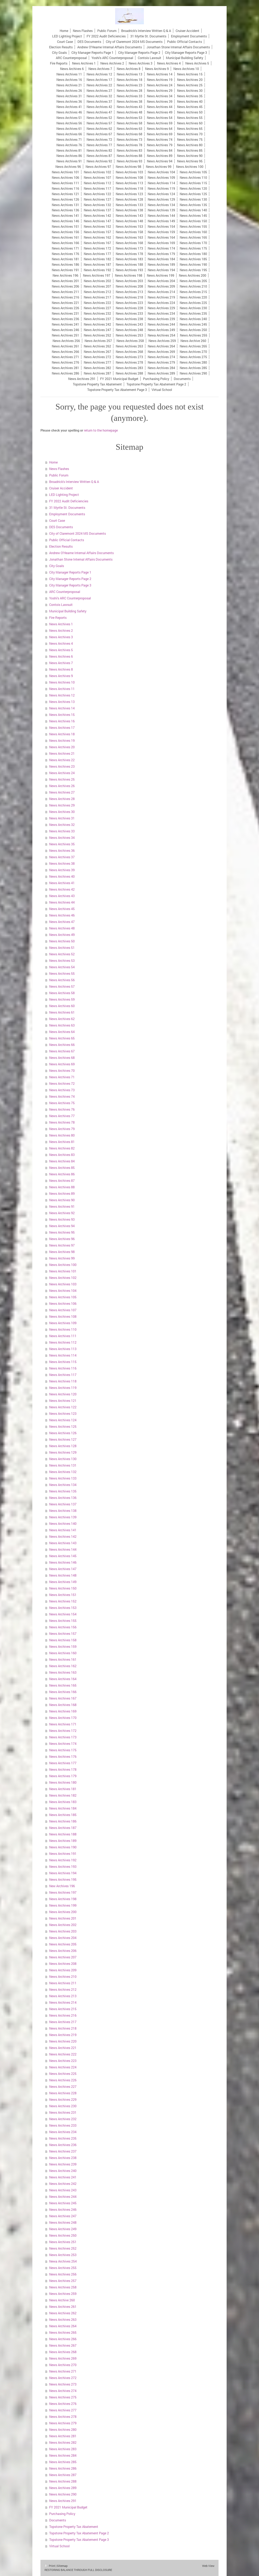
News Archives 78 (62, 1122)
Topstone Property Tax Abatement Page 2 (79, 2533)
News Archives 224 (62, 2067)
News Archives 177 (62, 1763)
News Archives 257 (62, 2281)
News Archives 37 (62, 857)
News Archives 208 (62, 1963)
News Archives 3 (61, 637)
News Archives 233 (62, 2125)
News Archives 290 (62, 2494)
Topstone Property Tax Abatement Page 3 (79, 2539)
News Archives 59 (62, 999)
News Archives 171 (62, 1724)
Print (50, 2566)
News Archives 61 (62, 1012)
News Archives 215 (62, 2009)
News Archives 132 (62, 1472)
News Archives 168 (62, 1705)
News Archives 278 (62, 2416)
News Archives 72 (62, 1083)
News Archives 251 (62, 2242)
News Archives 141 (62, 1530)
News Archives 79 (62, 1129)
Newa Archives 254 (63, 2261)
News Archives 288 (62, 2481)
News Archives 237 (62, 2151)
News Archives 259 (62, 2293)
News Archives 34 (62, 837)
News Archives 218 (62, 2028)
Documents (57, 2520)
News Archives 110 (62, 1329)
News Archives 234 (62, 2132)
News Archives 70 (62, 1070)
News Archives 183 (62, 1802)
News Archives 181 (62, 1789)
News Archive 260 (62, 2300)
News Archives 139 (62, 1517)
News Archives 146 (62, 1562)
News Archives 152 (62, 1601)
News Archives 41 (62, 883)
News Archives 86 (62, 1174)
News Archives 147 (62, 1569)
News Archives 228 (62, 2093)
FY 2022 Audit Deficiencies (68, 501)
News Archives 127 (62, 1439)
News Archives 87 (62, 1180)
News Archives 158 (62, 1640)
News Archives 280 (62, 2429)
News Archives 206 (62, 1950)
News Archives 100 (62, 1265)
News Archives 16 (62, 721)
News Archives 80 (62, 1135)
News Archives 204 (62, 1938)
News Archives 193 (62, 1866)
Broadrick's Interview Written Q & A (74, 481)
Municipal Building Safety (67, 611)
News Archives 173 (62, 1737)
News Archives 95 (62, 1232)
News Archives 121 (62, 1400)
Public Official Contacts (66, 540)
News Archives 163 (62, 1672)
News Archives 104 (62, 1290)
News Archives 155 (62, 1620)
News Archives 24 (62, 773)
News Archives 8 (61, 669)
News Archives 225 (62, 2073)
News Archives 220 (62, 2041)
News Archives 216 (62, 2015)
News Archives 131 (62, 1465)
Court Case (57, 520)
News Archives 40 (62, 876)
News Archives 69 (62, 1064)
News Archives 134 (62, 1485)
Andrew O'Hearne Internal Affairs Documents (81, 553)
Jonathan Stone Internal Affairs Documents (81, 559)
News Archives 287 (62, 2475)
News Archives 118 (62, 1381)
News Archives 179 (62, 1776)
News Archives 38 (62, 863)
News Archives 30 (62, 812)
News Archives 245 (62, 2203)
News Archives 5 (61, 650)
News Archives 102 (62, 1277)
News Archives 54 (62, 967)
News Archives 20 (62, 747)
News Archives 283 (62, 2449)
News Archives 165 (62, 1685)
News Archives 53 (62, 960)
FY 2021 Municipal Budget (68, 2507)
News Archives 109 (62, 1323)
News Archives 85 (62, 1167)
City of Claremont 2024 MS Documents (77, 533)
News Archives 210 (62, 1976)
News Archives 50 (62, 941)
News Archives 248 (62, 2222)
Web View (208, 2566)
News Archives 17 (62, 727)
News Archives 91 (62, 1206)
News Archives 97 (62, 1245)
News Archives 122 (62, 1407)
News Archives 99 (62, 1258)
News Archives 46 (62, 915)
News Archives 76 (62, 1109)
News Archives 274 (62, 2391)
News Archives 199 (62, 1905)
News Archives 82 (62, 1148)
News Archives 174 (62, 1743)
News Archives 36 (62, 850)
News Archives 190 (62, 1847)
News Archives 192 (62, 1860)
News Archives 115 (62, 1362)
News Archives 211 (62, 1983)
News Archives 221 (62, 2048)
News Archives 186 (62, 1821)
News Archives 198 (62, 1899)
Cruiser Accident (61, 488)
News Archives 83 (62, 1155)
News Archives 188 (62, 1834)
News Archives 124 (62, 1420)
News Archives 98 (62, 1252)
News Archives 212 (62, 1989)
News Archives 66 (62, 1044)
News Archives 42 (62, 889)
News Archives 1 (61, 624)
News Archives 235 (62, 2138)
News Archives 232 (62, 2119)
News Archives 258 (62, 2287)
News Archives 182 (62, 1795)
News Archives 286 (62, 2468)
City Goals (56, 566)
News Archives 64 (62, 1032)
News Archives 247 (62, 2216)
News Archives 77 (62, 1116)
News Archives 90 (62, 1200)
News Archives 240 (62, 2171)
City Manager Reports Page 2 (70, 579)
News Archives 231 (62, 2112)
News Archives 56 (62, 980)
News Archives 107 (62, 1310)
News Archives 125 (62, 1426)
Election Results (61, 546)
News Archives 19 (62, 740)
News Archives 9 (61, 676)
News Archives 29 (62, 805)
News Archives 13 (62, 702)
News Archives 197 (62, 1892)
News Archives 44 (62, 902)
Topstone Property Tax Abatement (73, 2526)
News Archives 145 (62, 1556)
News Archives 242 (62, 2183)
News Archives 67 (62, 1051)
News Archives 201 (62, 1918)
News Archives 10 (62, 682)
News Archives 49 (62, 934)
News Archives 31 (62, 818)
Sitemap (62, 2566)
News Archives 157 (62, 1633)
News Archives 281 (62, 2436)
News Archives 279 (62, 2423)
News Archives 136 (62, 1497)
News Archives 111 (62, 1336)
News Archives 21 (62, 753)
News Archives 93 (62, 1219)
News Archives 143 (62, 1543)
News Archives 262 (62, 2313)
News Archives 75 (62, 1103)
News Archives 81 (62, 1142)
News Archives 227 (62, 2086)
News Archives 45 (62, 909)
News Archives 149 (62, 1582)
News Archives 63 (62, 1025)
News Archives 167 (62, 1698)
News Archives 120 (62, 1394)
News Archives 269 (62, 2358)
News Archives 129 (62, 1452)
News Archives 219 (62, 2035)
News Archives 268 (62, 2352)
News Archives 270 (62, 2365)
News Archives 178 (62, 1769)
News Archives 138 (62, 1510)
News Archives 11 (62, 689)
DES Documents (61, 527)
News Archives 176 (62, 1756)
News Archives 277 (62, 2410)
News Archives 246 (62, 2209)
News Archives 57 (62, 986)
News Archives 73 (62, 1090)
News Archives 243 (62, 2190)
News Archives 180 (62, 1782)
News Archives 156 (62, 1627)
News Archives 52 (62, 954)
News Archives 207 (62, 1957)
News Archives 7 (61, 663)
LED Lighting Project (64, 494)
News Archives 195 (62, 1879)
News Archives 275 (62, 2397)
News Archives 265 (62, 2332)
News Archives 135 (62, 1491)
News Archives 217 (62, 2022)
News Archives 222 (62, 2054)
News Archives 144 (62, 1549)
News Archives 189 (62, 1840)
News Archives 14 (62, 708)
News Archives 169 (62, 1711)
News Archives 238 (62, 2158)
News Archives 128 (62, 1446)
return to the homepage (101, 430)
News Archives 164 (62, 1679)
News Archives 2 (61, 630)
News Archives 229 (62, 2099)
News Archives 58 (62, 993)
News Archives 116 (62, 1368)
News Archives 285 (62, 2462)
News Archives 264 (62, 2326)
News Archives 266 (62, 2339)
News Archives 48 (62, 928)
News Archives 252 (62, 2248)
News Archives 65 (62, 1038)
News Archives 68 (62, 1057)
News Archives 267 (62, 2345)
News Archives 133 (62, 1478)
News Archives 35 (62, 844)
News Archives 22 (62, 760)
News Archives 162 (62, 1666)
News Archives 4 (61, 643)
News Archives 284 (62, 2455)
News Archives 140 (62, 1523)
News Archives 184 (62, 1808)
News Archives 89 (62, 1193)
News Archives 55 (62, 973)
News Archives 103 (62, 1284)
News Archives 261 (62, 2306)
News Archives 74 (62, 1096)
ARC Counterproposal (64, 591)
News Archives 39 (62, 870)
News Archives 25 (62, 779)
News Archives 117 (62, 1375)
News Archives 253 (62, 2255)
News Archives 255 (62, 2268)
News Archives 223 (62, 2060)
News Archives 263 (62, 2319)
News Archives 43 (62, 896)
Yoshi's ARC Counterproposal (70, 598)
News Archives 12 (62, 695)
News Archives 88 (62, 1187)
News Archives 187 (62, 1828)
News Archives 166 (62, 1692)
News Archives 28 (62, 799)
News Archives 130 (62, 1459)
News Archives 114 (62, 1355)
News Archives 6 (61, 656)
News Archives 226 (62, 2080)
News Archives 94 (62, 1226)
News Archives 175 (62, 1750)
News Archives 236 (62, 2145)
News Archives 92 (62, 1213)
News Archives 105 (62, 1297)
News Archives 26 (62, 786)
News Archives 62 (62, 1019)
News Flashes (59, 469)
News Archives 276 (62, 2403)
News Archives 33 (62, 831)
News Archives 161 (62, 1659)
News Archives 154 (62, 1614)
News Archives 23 (62, 766)
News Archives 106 (62, 1303)
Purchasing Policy (62, 2513)
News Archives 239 (62, 2164)
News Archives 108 (62, 1316)
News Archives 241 (62, 2177)
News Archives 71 (62, 1077)
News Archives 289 (62, 2488)
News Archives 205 (62, 1944)
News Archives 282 (62, 2442)
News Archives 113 (62, 1349)
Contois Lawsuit (61, 604)
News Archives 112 (62, 1342)
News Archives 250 (62, 2235)
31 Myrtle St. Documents (67, 507)
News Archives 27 (62, 792)
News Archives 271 (62, 2371)
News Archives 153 (62, 1608)
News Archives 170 (62, 1718)
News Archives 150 (62, 1588)
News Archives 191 (62, 1853)
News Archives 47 (62, 922)
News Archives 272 (62, 2378)
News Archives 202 (62, 1925)
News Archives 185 (62, 1815)
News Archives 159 (62, 1646)
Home (53, 462)
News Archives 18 (62, 734)
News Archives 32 (62, 824)
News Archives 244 (62, 2196)
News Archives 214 (62, 2002)
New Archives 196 (62, 1886)
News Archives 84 (62, 1161)
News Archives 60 (62, 1006)
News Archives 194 (62, 1873)
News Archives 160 (62, 1653)
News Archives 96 (62, 1239)
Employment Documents (67, 514)
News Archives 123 (62, 1413)
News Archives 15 (62, 714)
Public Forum (58, 475)
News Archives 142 (62, 1536)
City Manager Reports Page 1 (70, 572)
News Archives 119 (62, 1387)
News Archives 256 (62, 2274)
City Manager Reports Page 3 (70, 585)
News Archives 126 (62, 1433)
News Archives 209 (62, 1970)
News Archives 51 (62, 947)
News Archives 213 (62, 1996)
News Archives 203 (62, 1931)
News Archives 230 (62, 2106)
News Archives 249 (62, 2229)
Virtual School (59, 2546)
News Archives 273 (62, 2384)
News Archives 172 (62, 1730)
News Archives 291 (62, 2501)
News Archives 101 (62, 1271)
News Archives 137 (62, 1504)
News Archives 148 (62, 1575)
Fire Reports (58, 617)
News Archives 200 (62, 1912)
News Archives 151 (62, 1595)
